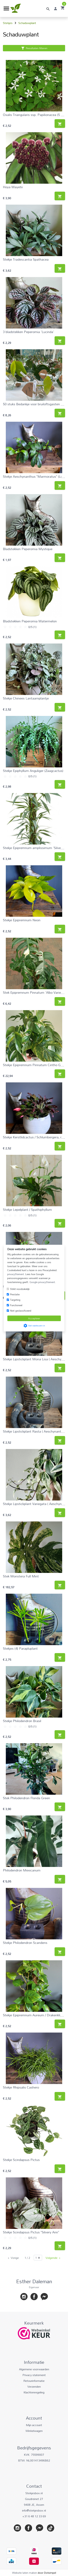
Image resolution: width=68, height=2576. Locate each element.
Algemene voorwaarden (34, 2369)
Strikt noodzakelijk (20, 1289)
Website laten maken (25, 2572)
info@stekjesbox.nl (34, 2510)
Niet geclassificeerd (20, 1311)
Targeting (15, 1300)
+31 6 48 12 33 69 (34, 2516)
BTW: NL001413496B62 (34, 2460)
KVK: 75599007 (34, 2455)
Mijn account (34, 2425)
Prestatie (15, 1294)
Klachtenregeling (34, 2392)
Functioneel (16, 1305)
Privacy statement (34, 2375)
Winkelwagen (34, 2431)
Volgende (53, 2258)
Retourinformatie (34, 2381)
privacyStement (15, 1274)
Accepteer (34, 1318)
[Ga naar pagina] (38, 2257)
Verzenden (34, 2386)
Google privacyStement (42, 1282)
